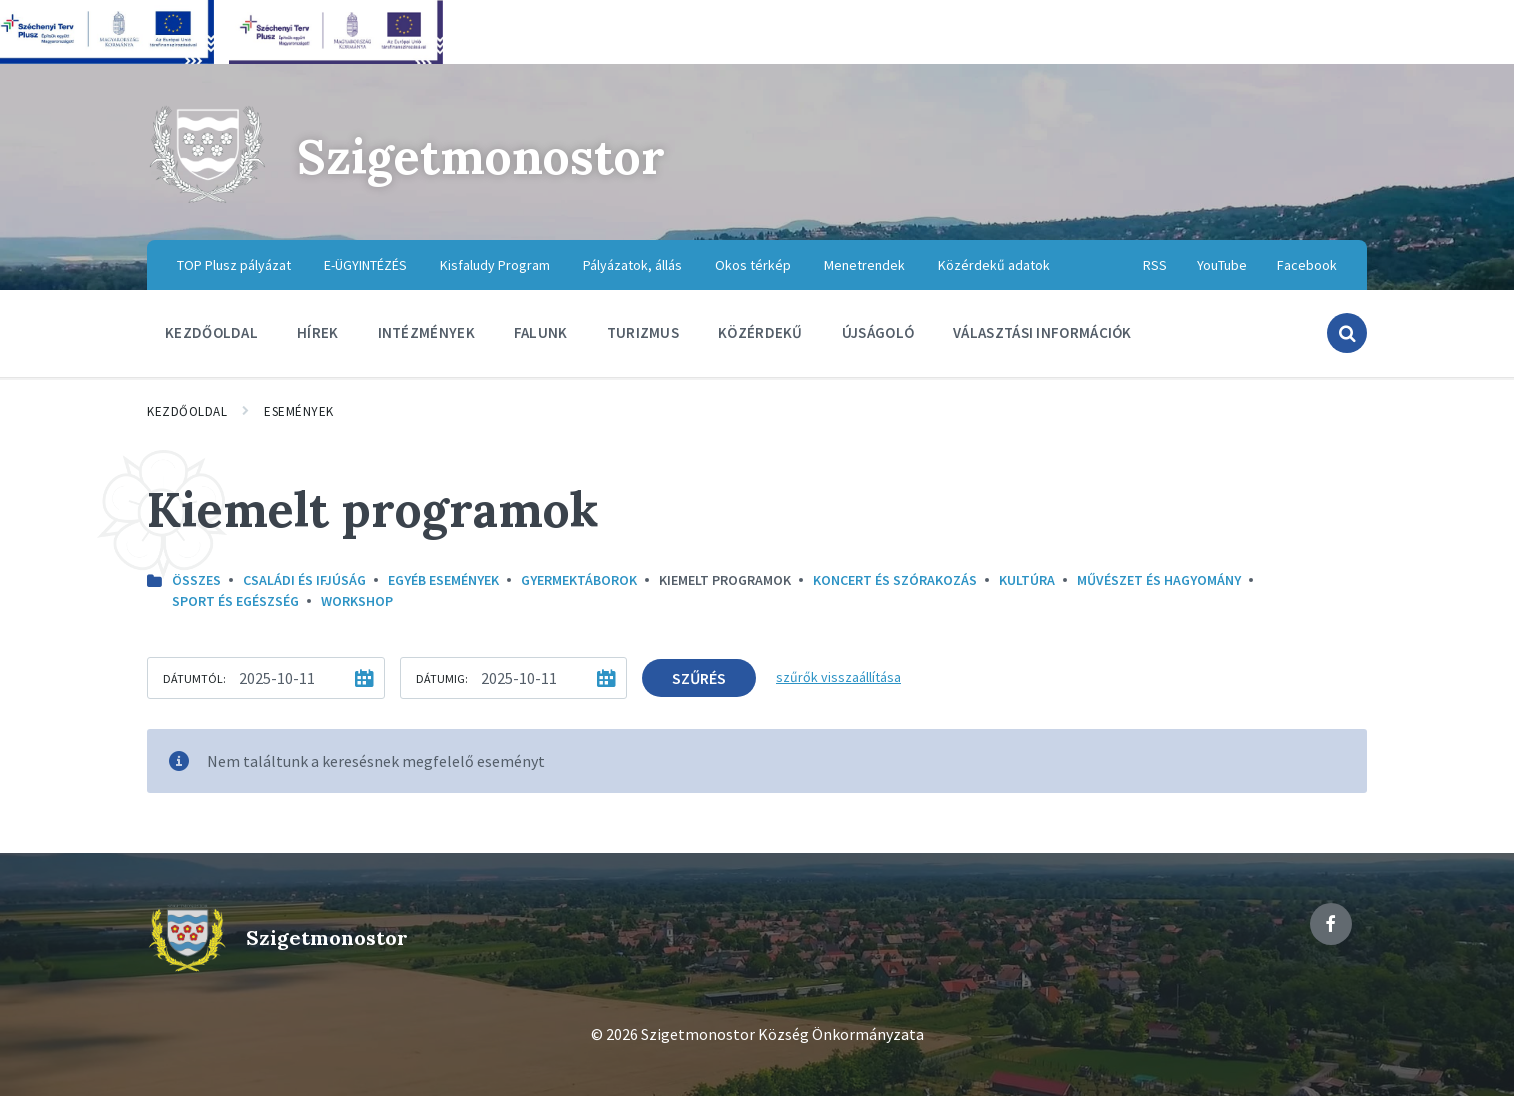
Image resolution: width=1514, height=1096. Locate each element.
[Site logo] (207, 200)
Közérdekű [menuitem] (760, 332)
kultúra (1027, 580)
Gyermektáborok (579, 580)
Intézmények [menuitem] (426, 332)
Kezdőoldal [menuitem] (211, 332)
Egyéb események (443, 580)
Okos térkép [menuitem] (753, 265)
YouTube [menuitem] (1222, 265)
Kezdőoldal (187, 411)
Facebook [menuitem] (1307, 265)
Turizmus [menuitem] (643, 332)
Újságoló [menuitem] (878, 332)
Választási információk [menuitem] (1042, 332)
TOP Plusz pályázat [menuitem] (234, 265)
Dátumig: (442, 678)
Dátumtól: (194, 678)
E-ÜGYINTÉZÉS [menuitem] (365, 265)
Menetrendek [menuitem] (864, 265)
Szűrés (699, 678)
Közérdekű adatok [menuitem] (994, 265)
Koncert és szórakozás (895, 580)
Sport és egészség (235, 601)
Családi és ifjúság (304, 580)
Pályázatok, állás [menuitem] (632, 265)
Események (299, 411)
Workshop (357, 601)
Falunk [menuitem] (541, 332)
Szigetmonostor (481, 156)
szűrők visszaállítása (838, 677)
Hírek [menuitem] (318, 332)
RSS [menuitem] (1155, 265)
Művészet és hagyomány (1159, 580)
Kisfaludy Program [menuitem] (495, 265)
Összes (196, 580)
